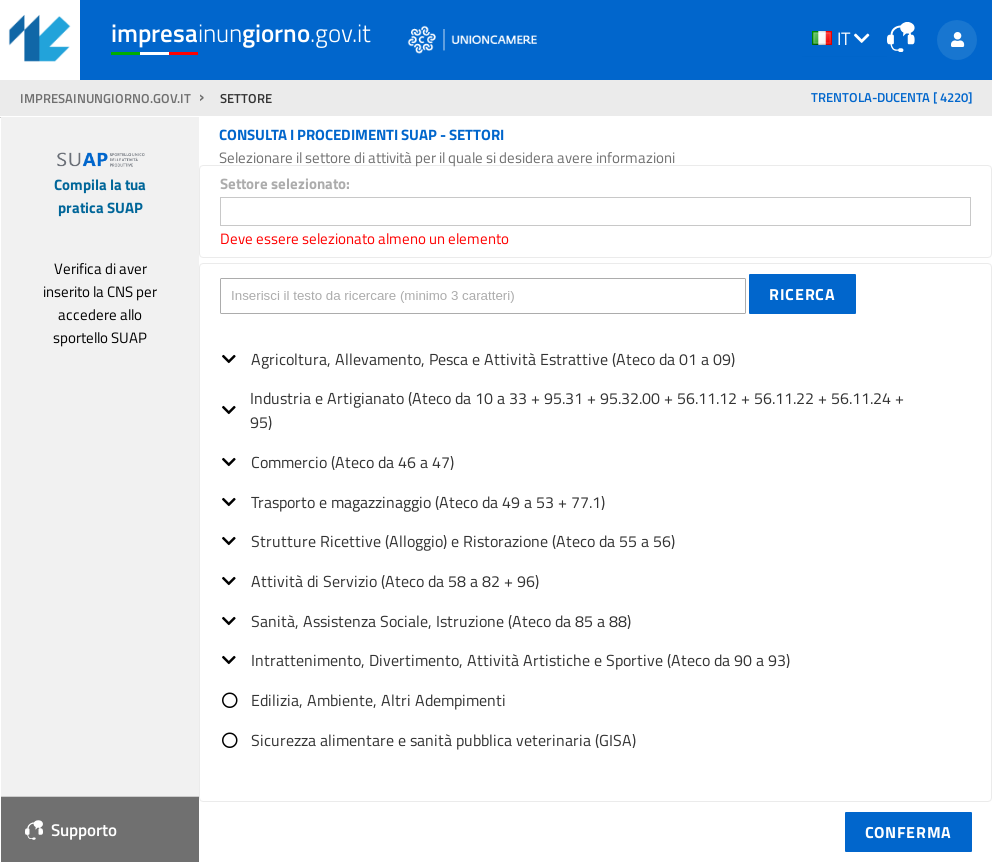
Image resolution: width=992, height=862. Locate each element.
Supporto (71, 829)
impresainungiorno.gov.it (107, 98)
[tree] (595, 542)
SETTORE (246, 98)
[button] (802, 294)
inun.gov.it (241, 33)
